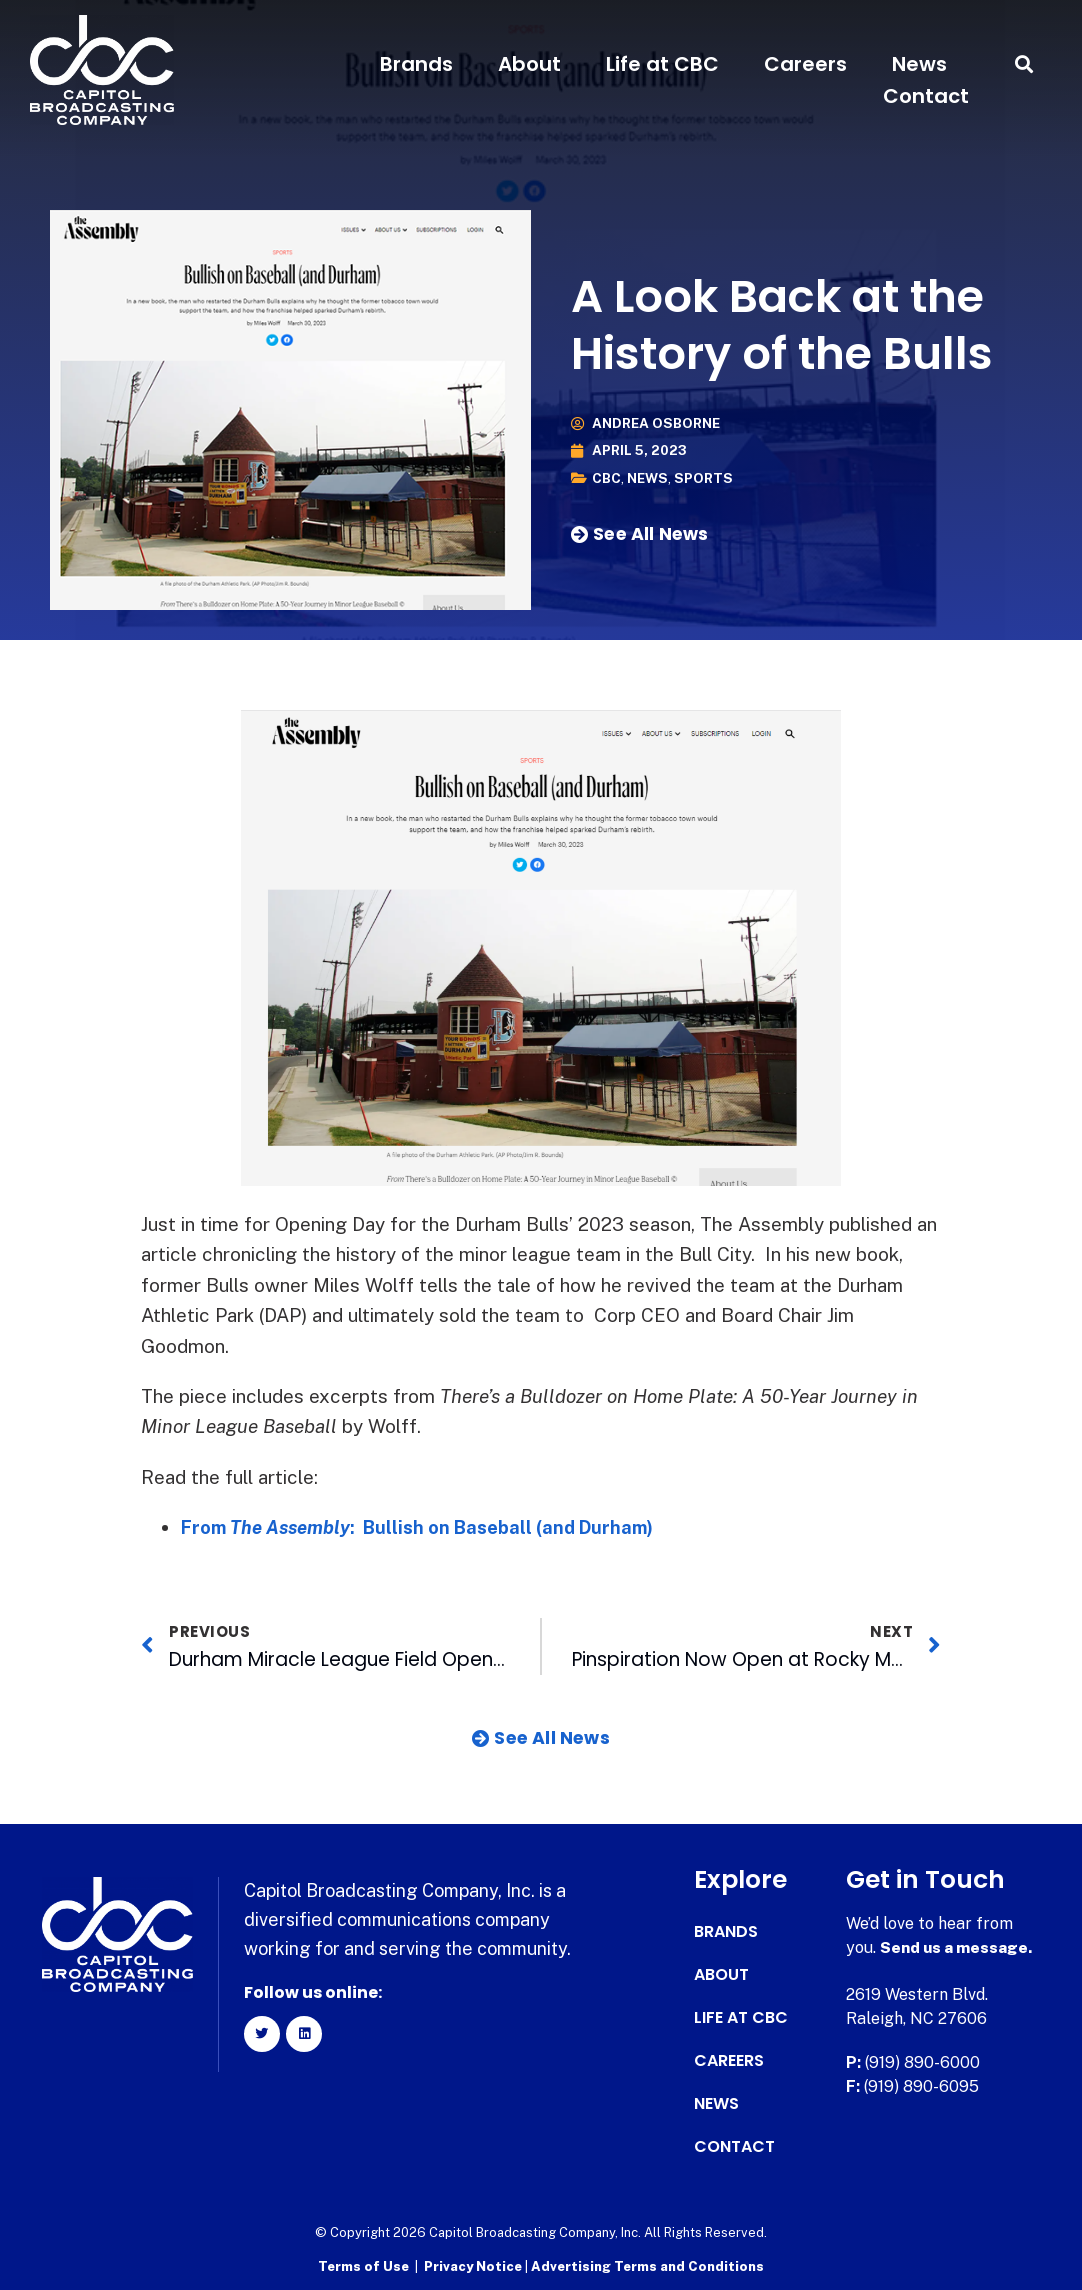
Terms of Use (363, 2265)
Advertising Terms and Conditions (647, 2265)
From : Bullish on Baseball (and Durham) (427, 1527)
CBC (607, 478)
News (919, 64)
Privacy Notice (474, 2265)
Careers (805, 64)
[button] (1024, 64)
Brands (416, 64)
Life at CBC (662, 64)
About (529, 64)
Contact (926, 96)
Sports (708, 478)
